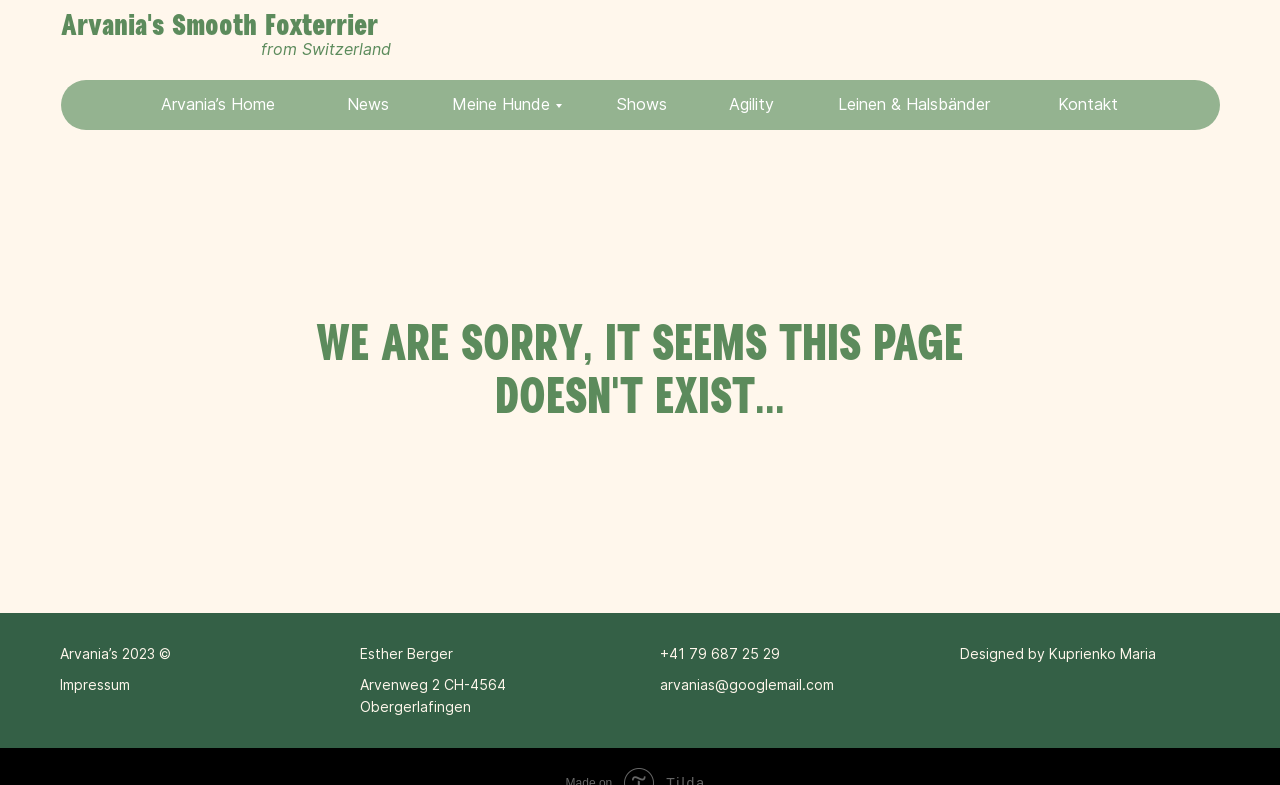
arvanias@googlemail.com (747, 684)
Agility (751, 104)
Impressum (95, 684)
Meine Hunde (501, 104)
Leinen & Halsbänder (914, 104)
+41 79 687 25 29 (720, 653)
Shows (641, 104)
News (368, 104)
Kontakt (1088, 104)
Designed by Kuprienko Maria (1058, 653)
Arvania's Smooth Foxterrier (219, 26)
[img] (1155, 39)
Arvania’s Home (218, 104)
